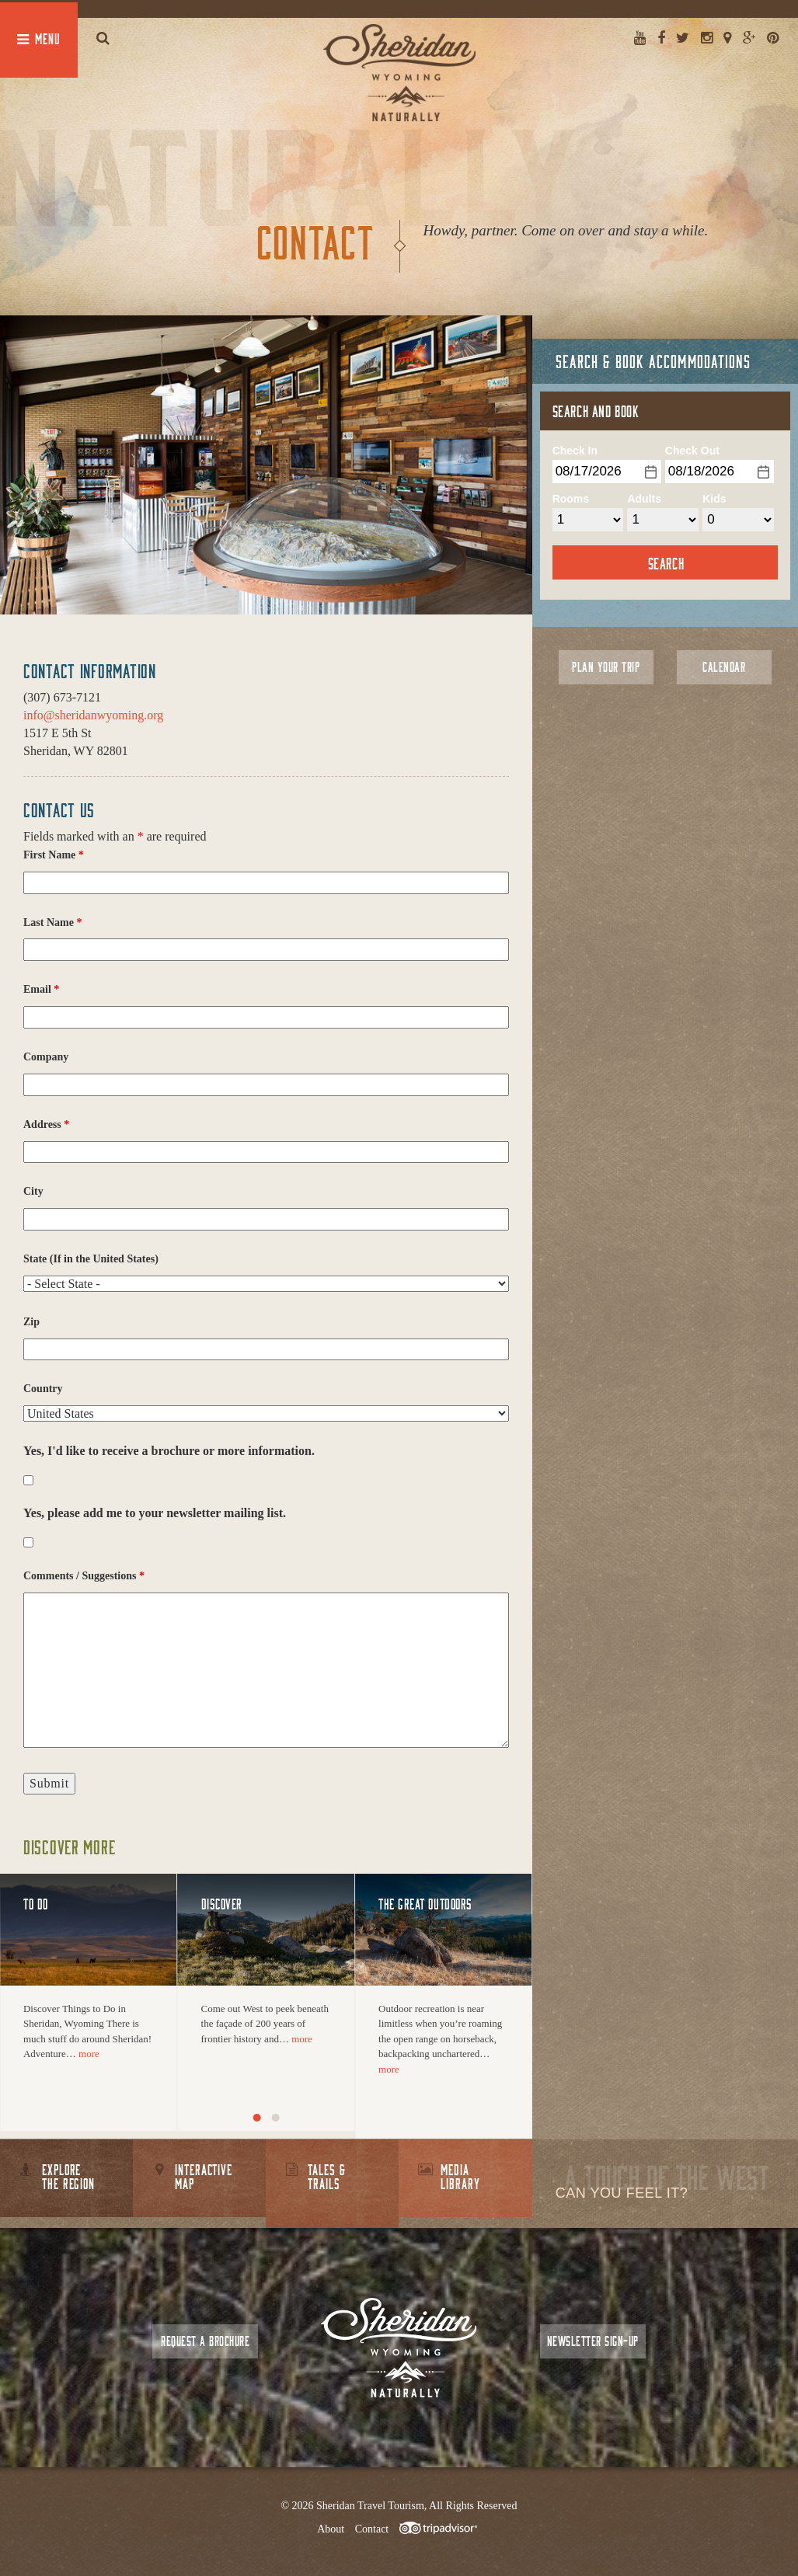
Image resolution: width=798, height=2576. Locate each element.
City (33, 1191)
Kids (714, 499)
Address (46, 1124)
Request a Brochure (205, 2341)
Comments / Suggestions (84, 1576)
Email (41, 989)
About (330, 2529)
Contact (372, 2529)
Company (45, 1057)
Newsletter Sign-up (593, 2341)
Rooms (570, 499)
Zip (31, 1322)
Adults (644, 499)
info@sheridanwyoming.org (93, 715)
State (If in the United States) (91, 1259)
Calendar (723, 667)
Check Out (692, 450)
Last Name (52, 922)
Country (43, 1388)
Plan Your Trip (605, 667)
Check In (575, 450)
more (88, 2053)
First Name (53, 855)
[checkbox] (28, 1480)
